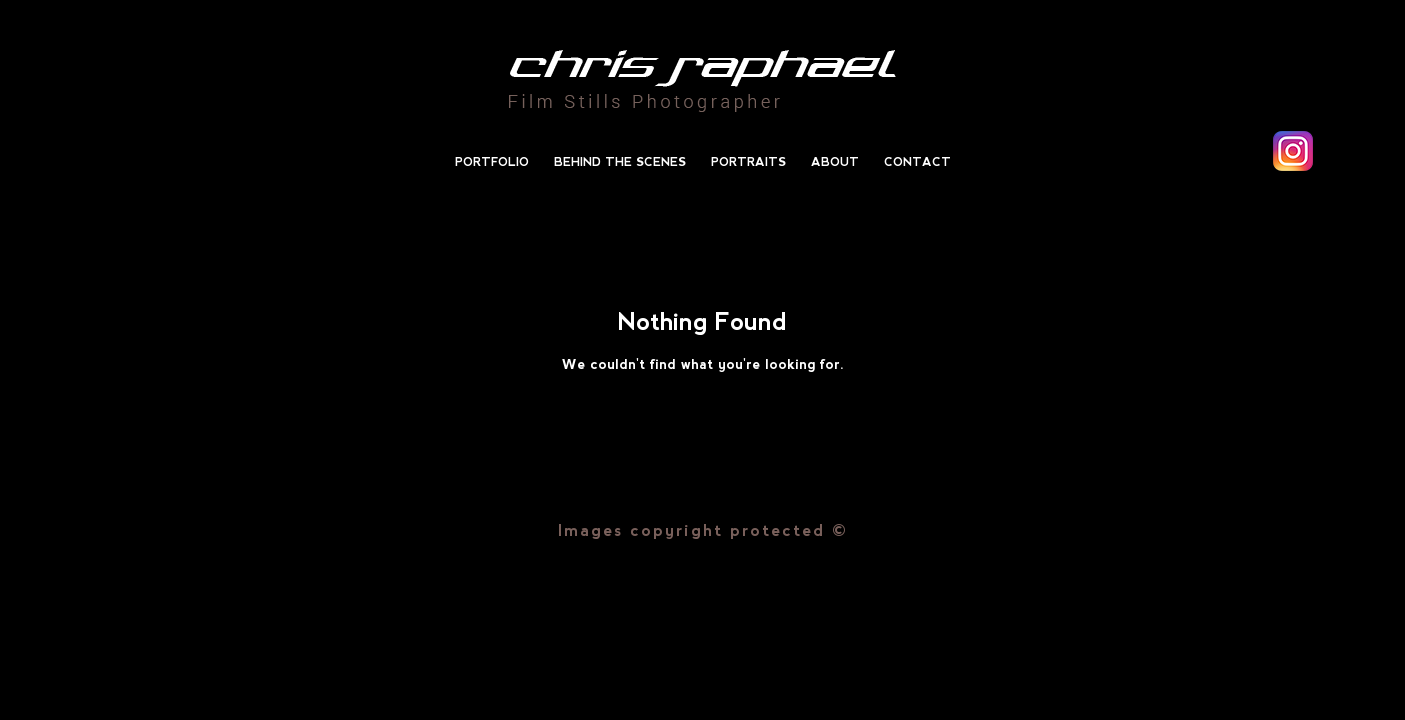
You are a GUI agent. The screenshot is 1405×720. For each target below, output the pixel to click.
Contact (917, 162)
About (835, 162)
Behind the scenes (620, 162)
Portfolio (492, 162)
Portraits (748, 162)
